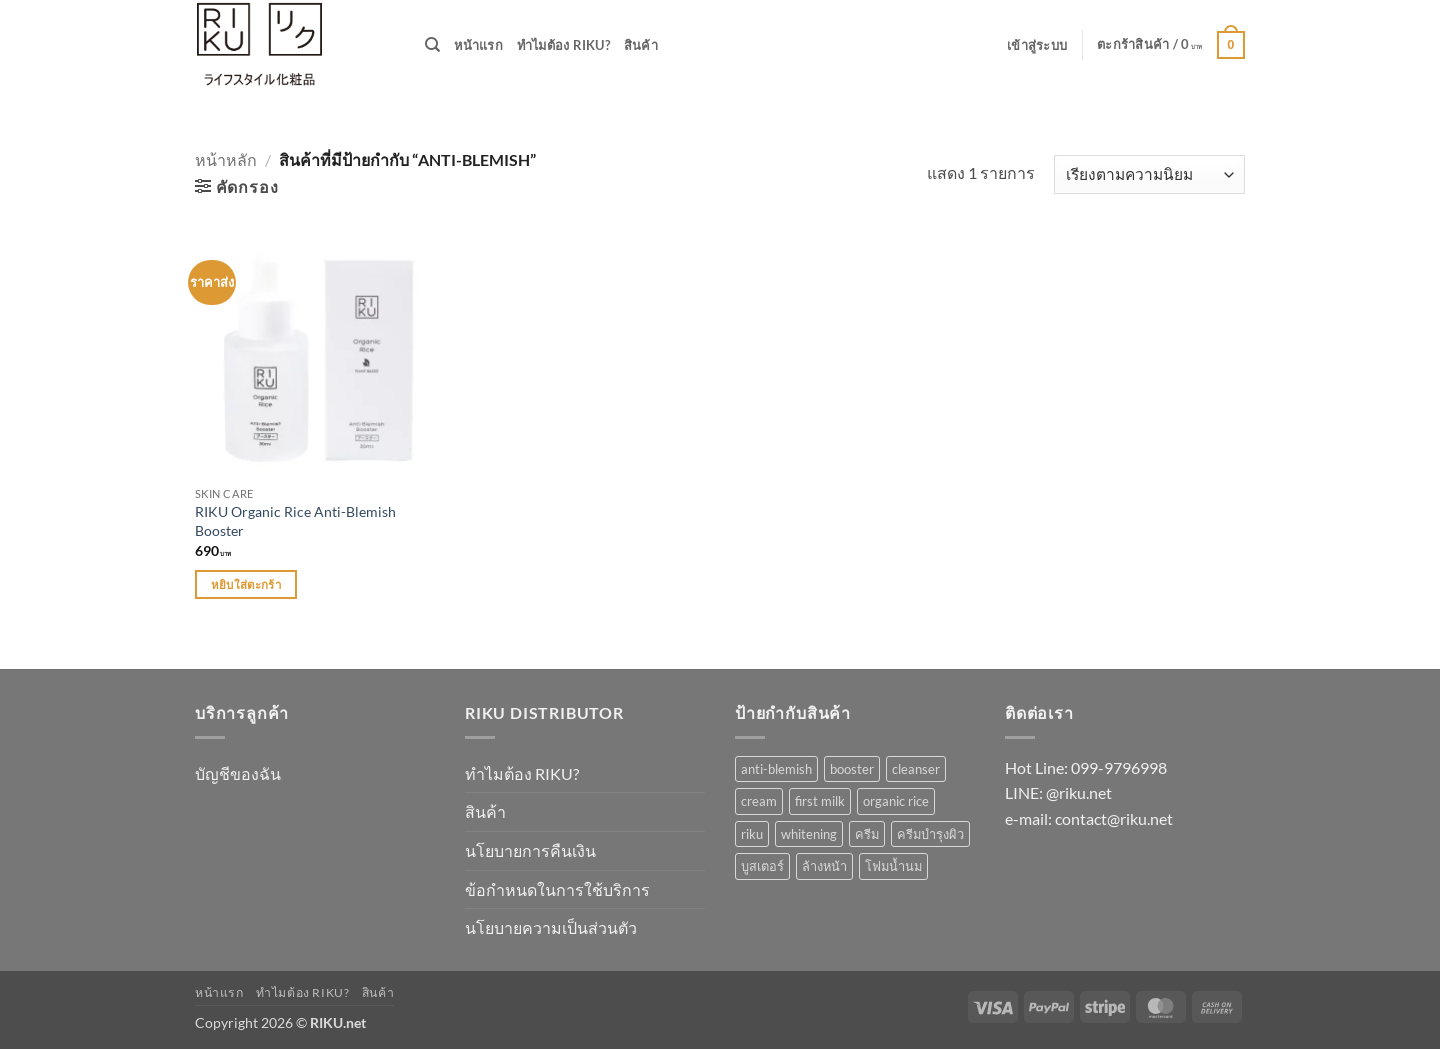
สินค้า (641, 45)
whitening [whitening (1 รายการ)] (809, 834)
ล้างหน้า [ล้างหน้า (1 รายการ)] (824, 866)
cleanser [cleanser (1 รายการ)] (916, 769)
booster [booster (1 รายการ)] (852, 769)
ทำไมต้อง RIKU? (563, 45)
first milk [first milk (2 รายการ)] (820, 801)
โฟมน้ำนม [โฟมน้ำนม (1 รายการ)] (893, 866)
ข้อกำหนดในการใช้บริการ (557, 889)
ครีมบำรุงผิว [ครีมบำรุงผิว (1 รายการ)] (930, 834)
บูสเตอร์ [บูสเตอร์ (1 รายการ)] (762, 866)
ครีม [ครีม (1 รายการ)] (867, 834)
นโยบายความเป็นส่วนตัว (551, 927)
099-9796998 (1119, 767)
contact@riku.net (1114, 818)
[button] (1037, 45)
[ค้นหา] (432, 45)
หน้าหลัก (226, 159)
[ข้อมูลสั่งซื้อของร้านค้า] (1149, 174)
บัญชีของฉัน (238, 773)
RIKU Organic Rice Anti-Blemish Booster (295, 521)
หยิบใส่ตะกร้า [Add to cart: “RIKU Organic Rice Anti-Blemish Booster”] (246, 584)
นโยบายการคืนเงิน (530, 850)
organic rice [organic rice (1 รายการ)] (896, 801)
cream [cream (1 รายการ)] (759, 801)
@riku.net (1079, 792)
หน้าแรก (478, 45)
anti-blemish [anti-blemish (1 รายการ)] (776, 769)
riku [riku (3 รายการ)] (752, 834)
